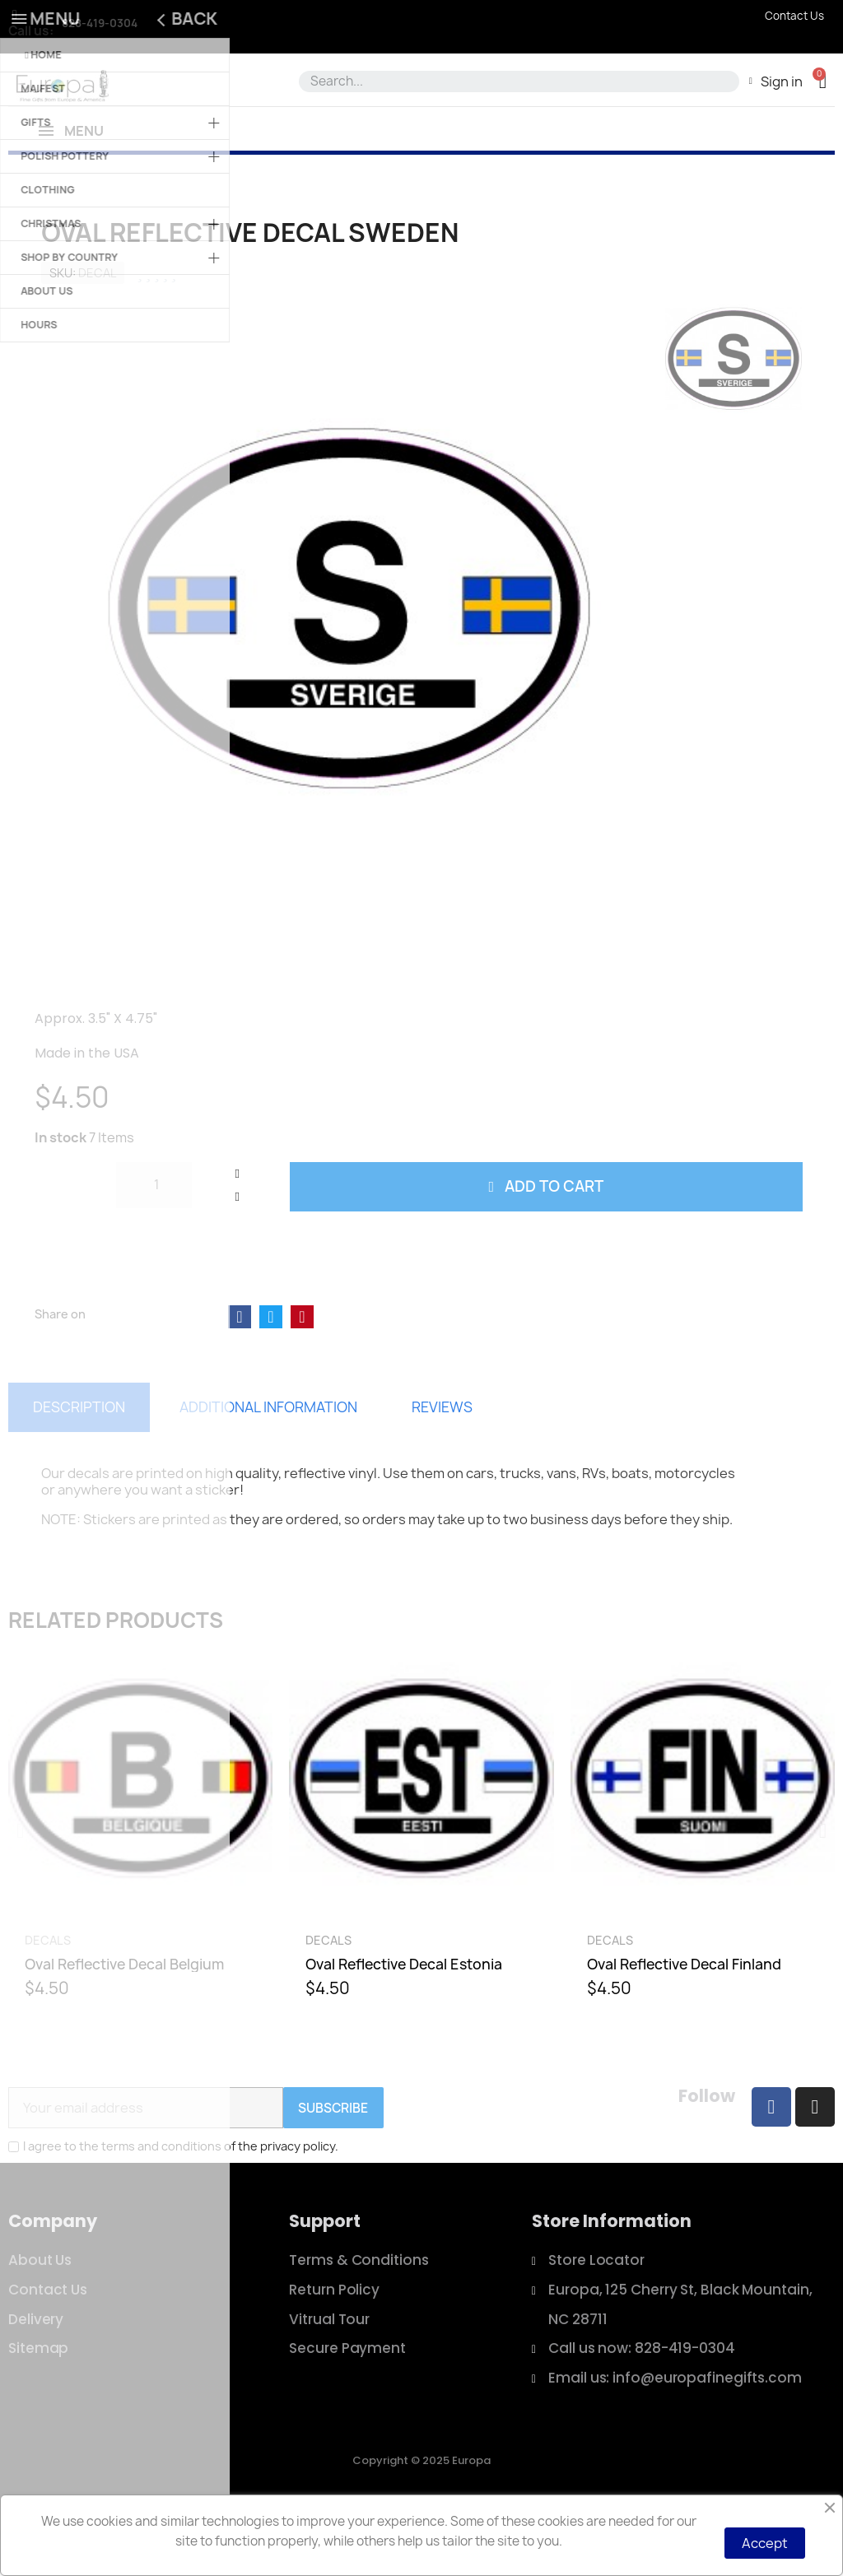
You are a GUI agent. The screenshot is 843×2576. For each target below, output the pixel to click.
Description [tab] (79, 1466)
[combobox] (516, 81)
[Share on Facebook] (239, 1376)
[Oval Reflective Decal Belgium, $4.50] (140, 1889)
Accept (765, 2543)
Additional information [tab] (268, 1466)
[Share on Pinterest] (302, 1376)
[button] (823, 81)
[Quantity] (154, 1244)
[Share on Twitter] (270, 1376)
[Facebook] (771, 2166)
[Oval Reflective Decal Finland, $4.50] (703, 1889)
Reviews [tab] (442, 1466)
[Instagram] (815, 2166)
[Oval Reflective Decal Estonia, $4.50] (421, 1889)
